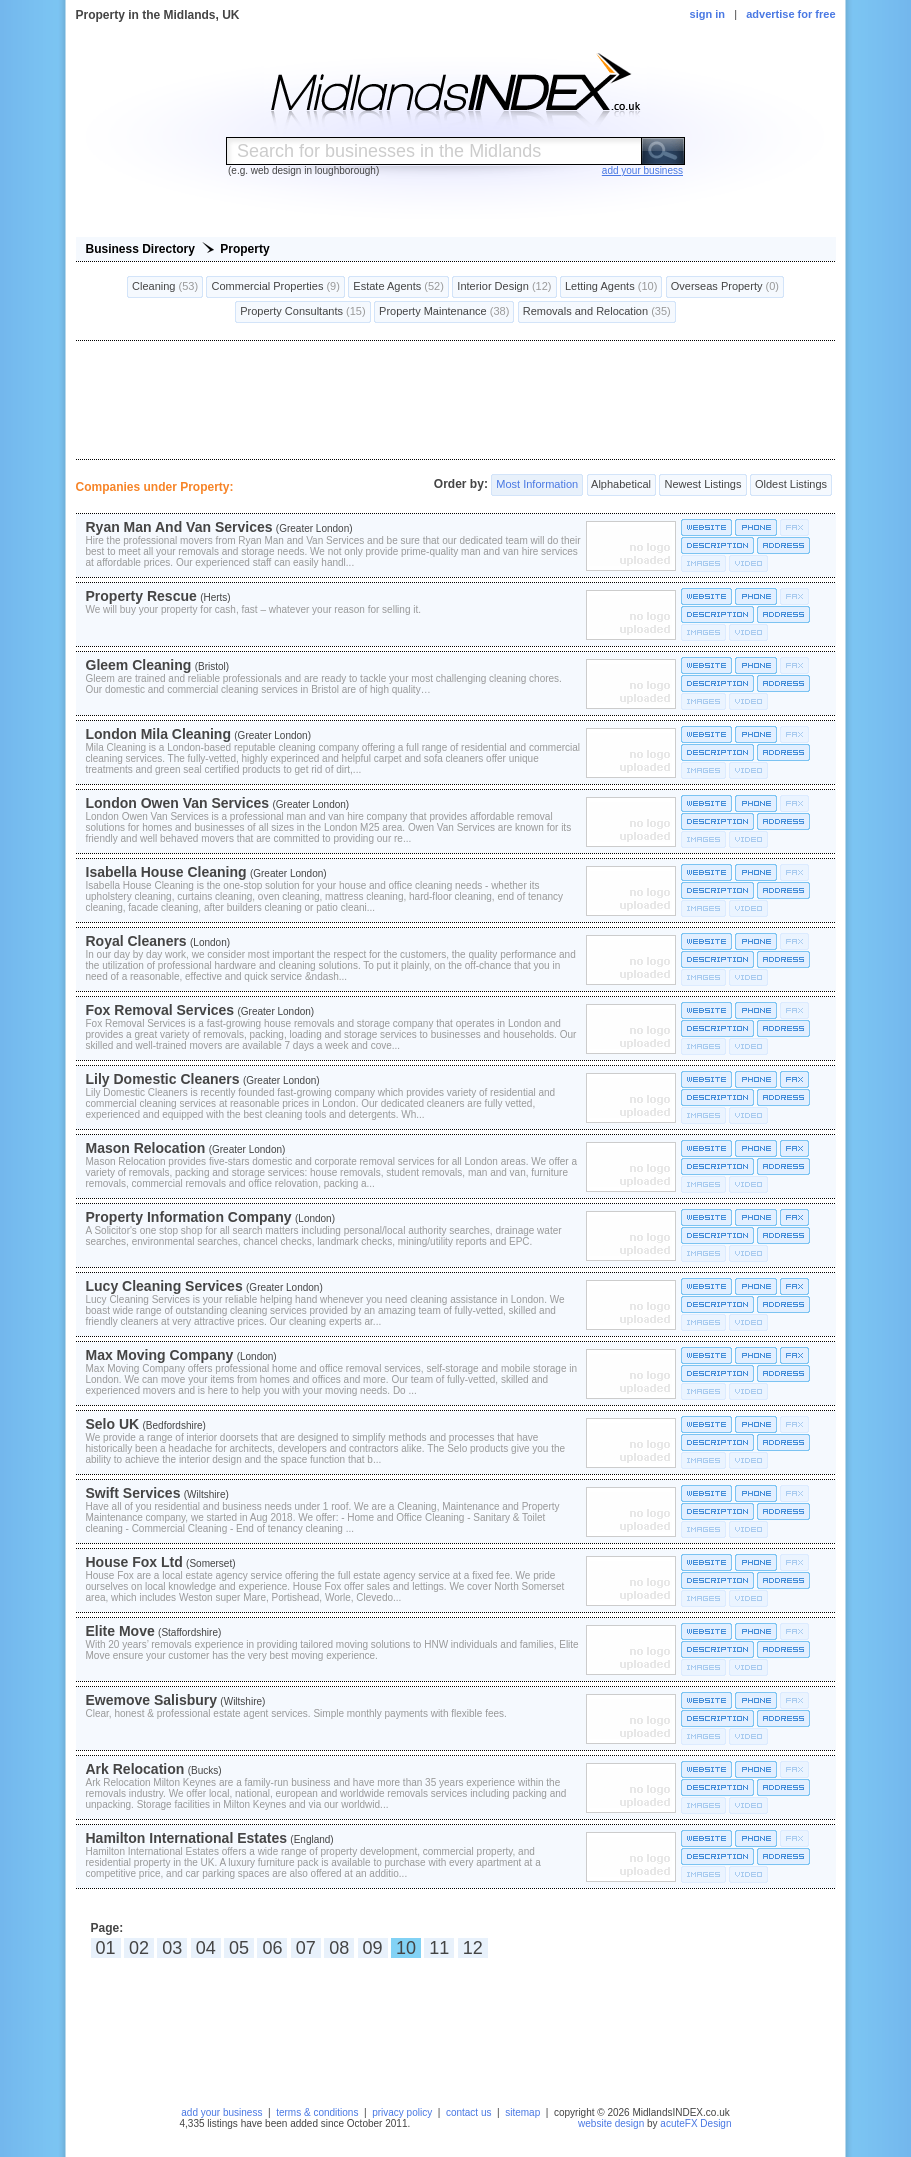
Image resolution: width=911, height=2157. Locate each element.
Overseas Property (725, 287)
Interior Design (504, 287)
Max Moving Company (160, 1355)
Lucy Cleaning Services (164, 1286)
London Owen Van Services (178, 803)
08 (339, 1948)
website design (611, 2123)
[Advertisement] (456, 400)
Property (244, 249)
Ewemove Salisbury (152, 1700)
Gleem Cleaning (139, 665)
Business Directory (140, 249)
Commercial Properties (275, 287)
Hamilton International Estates (186, 1838)
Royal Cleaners (136, 941)
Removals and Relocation (597, 312)
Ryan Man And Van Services (179, 527)
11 (439, 1948)
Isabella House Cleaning (166, 872)
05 (239, 1948)
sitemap (522, 2112)
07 (306, 1948)
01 (106, 1948)
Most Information (537, 485)
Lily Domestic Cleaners (163, 1079)
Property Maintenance (444, 312)
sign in (707, 14)
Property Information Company (189, 1217)
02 (139, 1948)
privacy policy (402, 2112)
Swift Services (133, 1493)
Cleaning (165, 287)
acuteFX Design (695, 2123)
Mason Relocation (146, 1148)
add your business (221, 2112)
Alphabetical (621, 485)
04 (206, 1948)
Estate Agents (398, 287)
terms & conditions (317, 2112)
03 (172, 1948)
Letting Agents (611, 287)
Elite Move (120, 1631)
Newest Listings (702, 485)
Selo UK (113, 1424)
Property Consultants (302, 312)
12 (473, 1948)
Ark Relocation (135, 1769)
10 (406, 1948)
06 (272, 1948)
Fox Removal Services (160, 1010)
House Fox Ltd (134, 1562)
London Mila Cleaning (158, 734)
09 (373, 1948)
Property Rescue (141, 596)
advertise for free (790, 14)
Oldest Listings (791, 485)
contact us (469, 2112)
